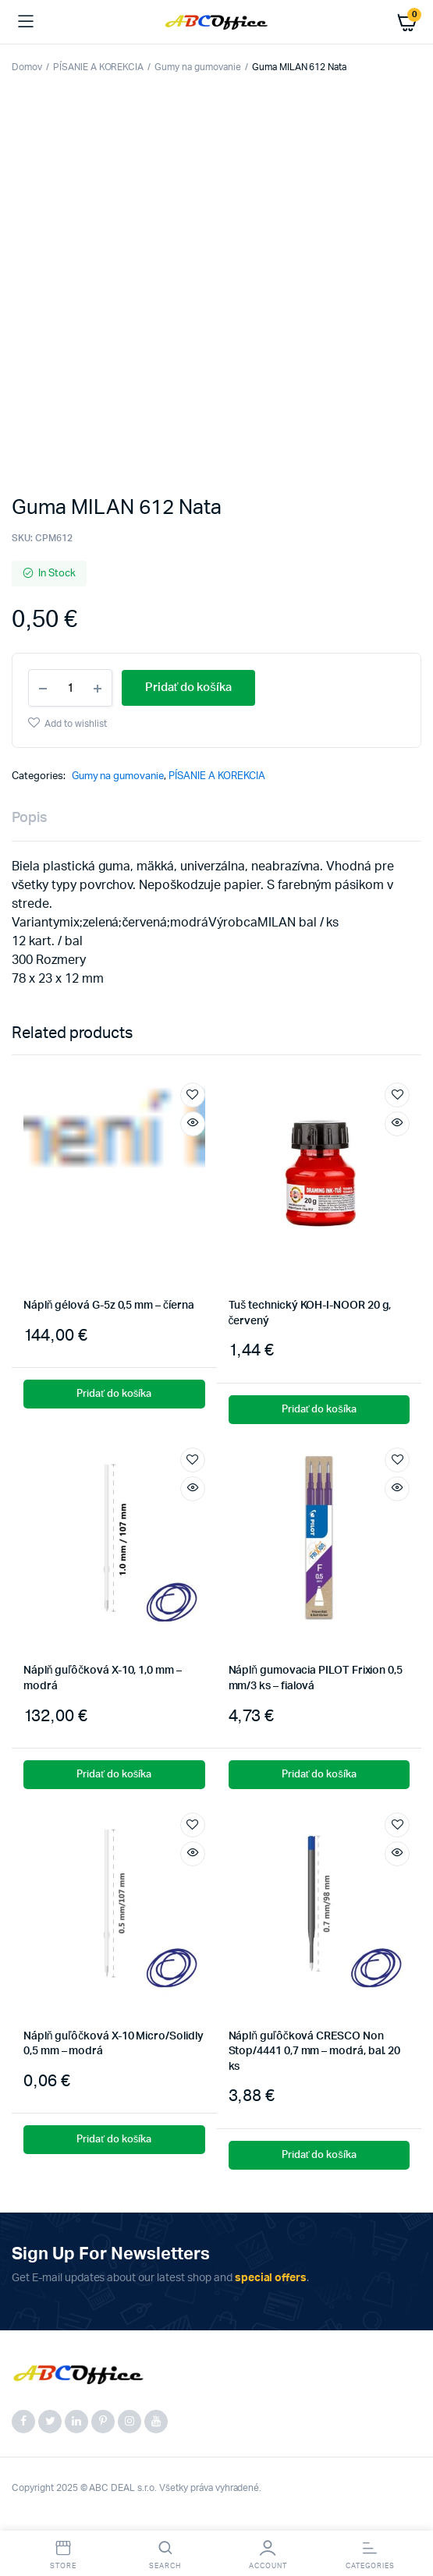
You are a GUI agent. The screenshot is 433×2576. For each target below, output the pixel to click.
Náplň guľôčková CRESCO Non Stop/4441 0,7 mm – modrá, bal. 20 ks (315, 2051)
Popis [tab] (30, 818)
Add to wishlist (75, 723)
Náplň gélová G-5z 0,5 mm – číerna (108, 1305)
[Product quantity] (70, 688)
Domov (27, 67)
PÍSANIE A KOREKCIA (98, 67)
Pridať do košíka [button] (113, 1394)
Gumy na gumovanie (197, 67)
